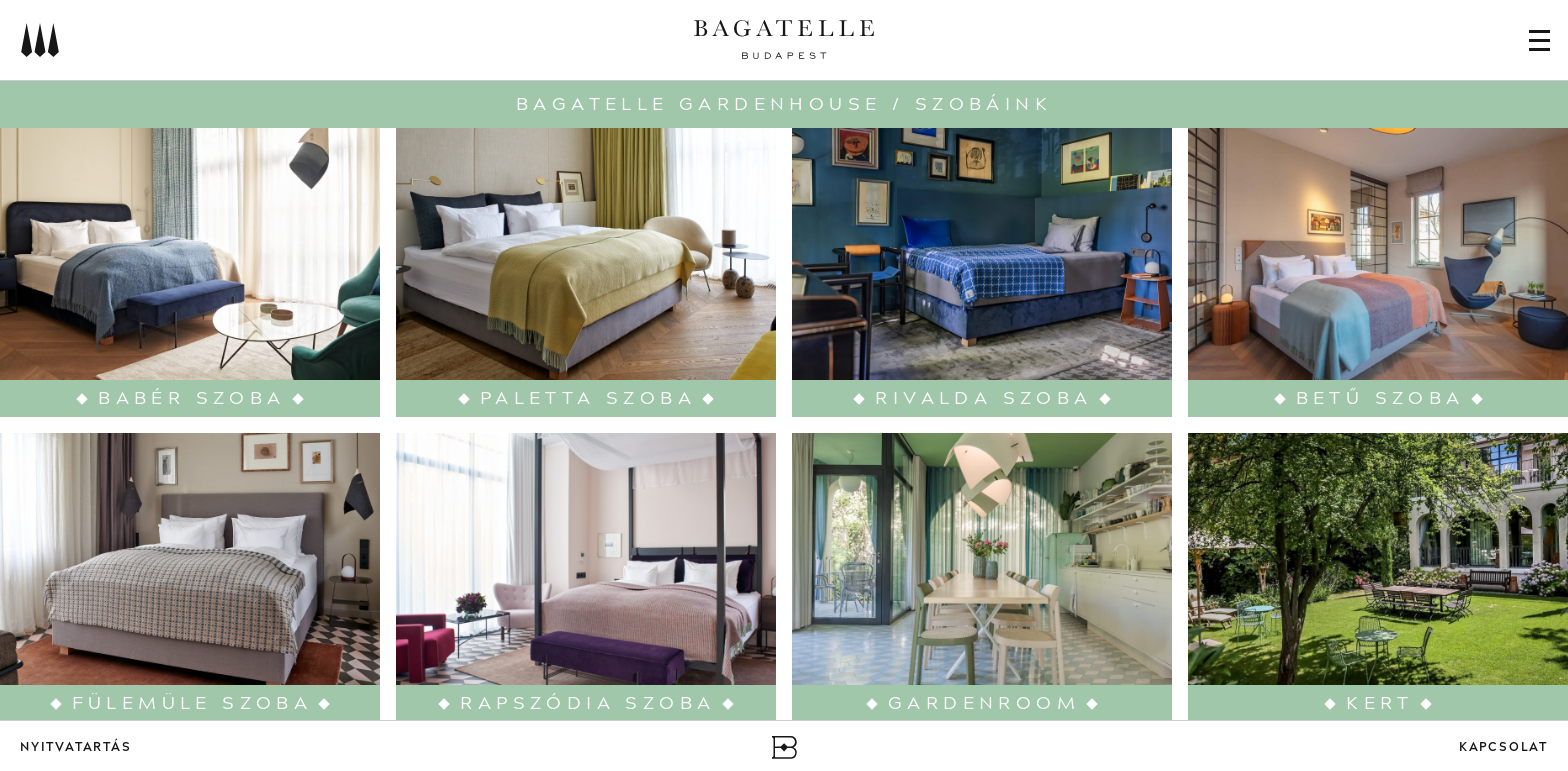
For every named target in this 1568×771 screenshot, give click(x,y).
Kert (1380, 703)
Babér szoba (191, 398)
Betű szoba (1380, 398)
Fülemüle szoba (192, 703)
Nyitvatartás (76, 747)
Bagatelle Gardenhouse (698, 104)
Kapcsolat (1503, 747)
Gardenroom (984, 703)
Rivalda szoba (983, 398)
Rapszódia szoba (587, 703)
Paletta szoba (588, 398)
